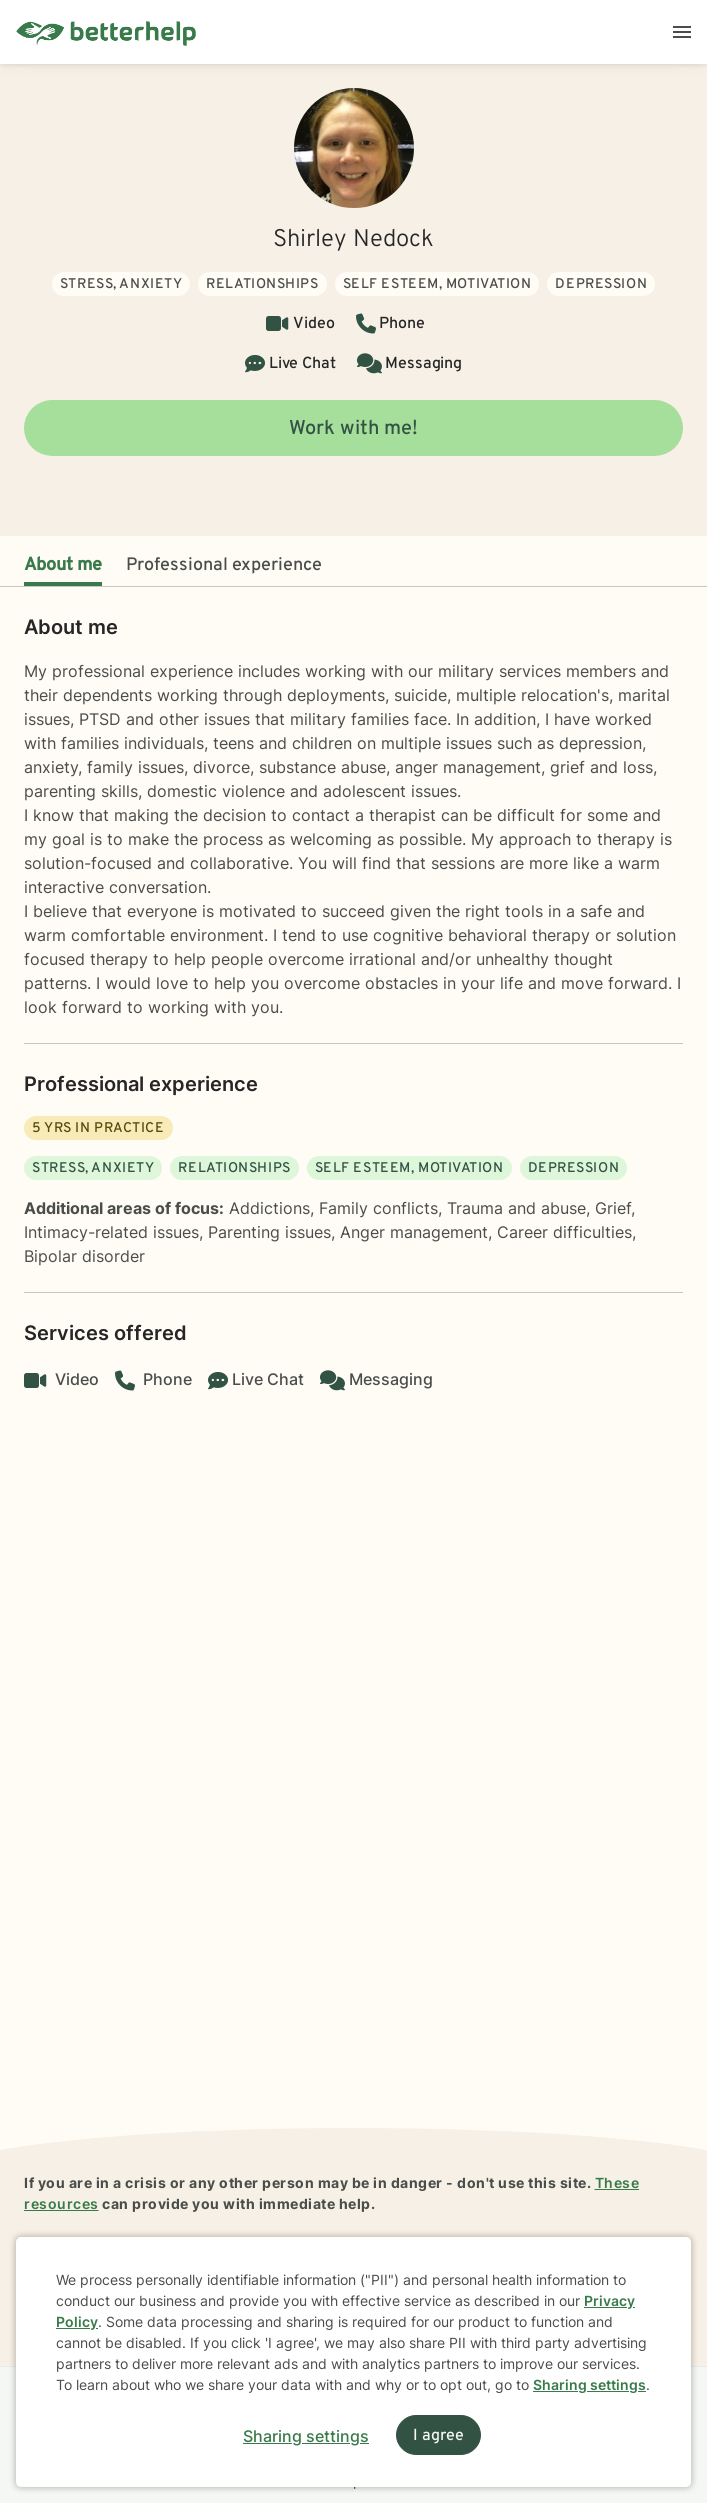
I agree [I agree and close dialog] (438, 2436)
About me (63, 565)
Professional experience (224, 565)
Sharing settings (589, 2384)
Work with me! (353, 429)
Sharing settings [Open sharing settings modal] (306, 2436)
